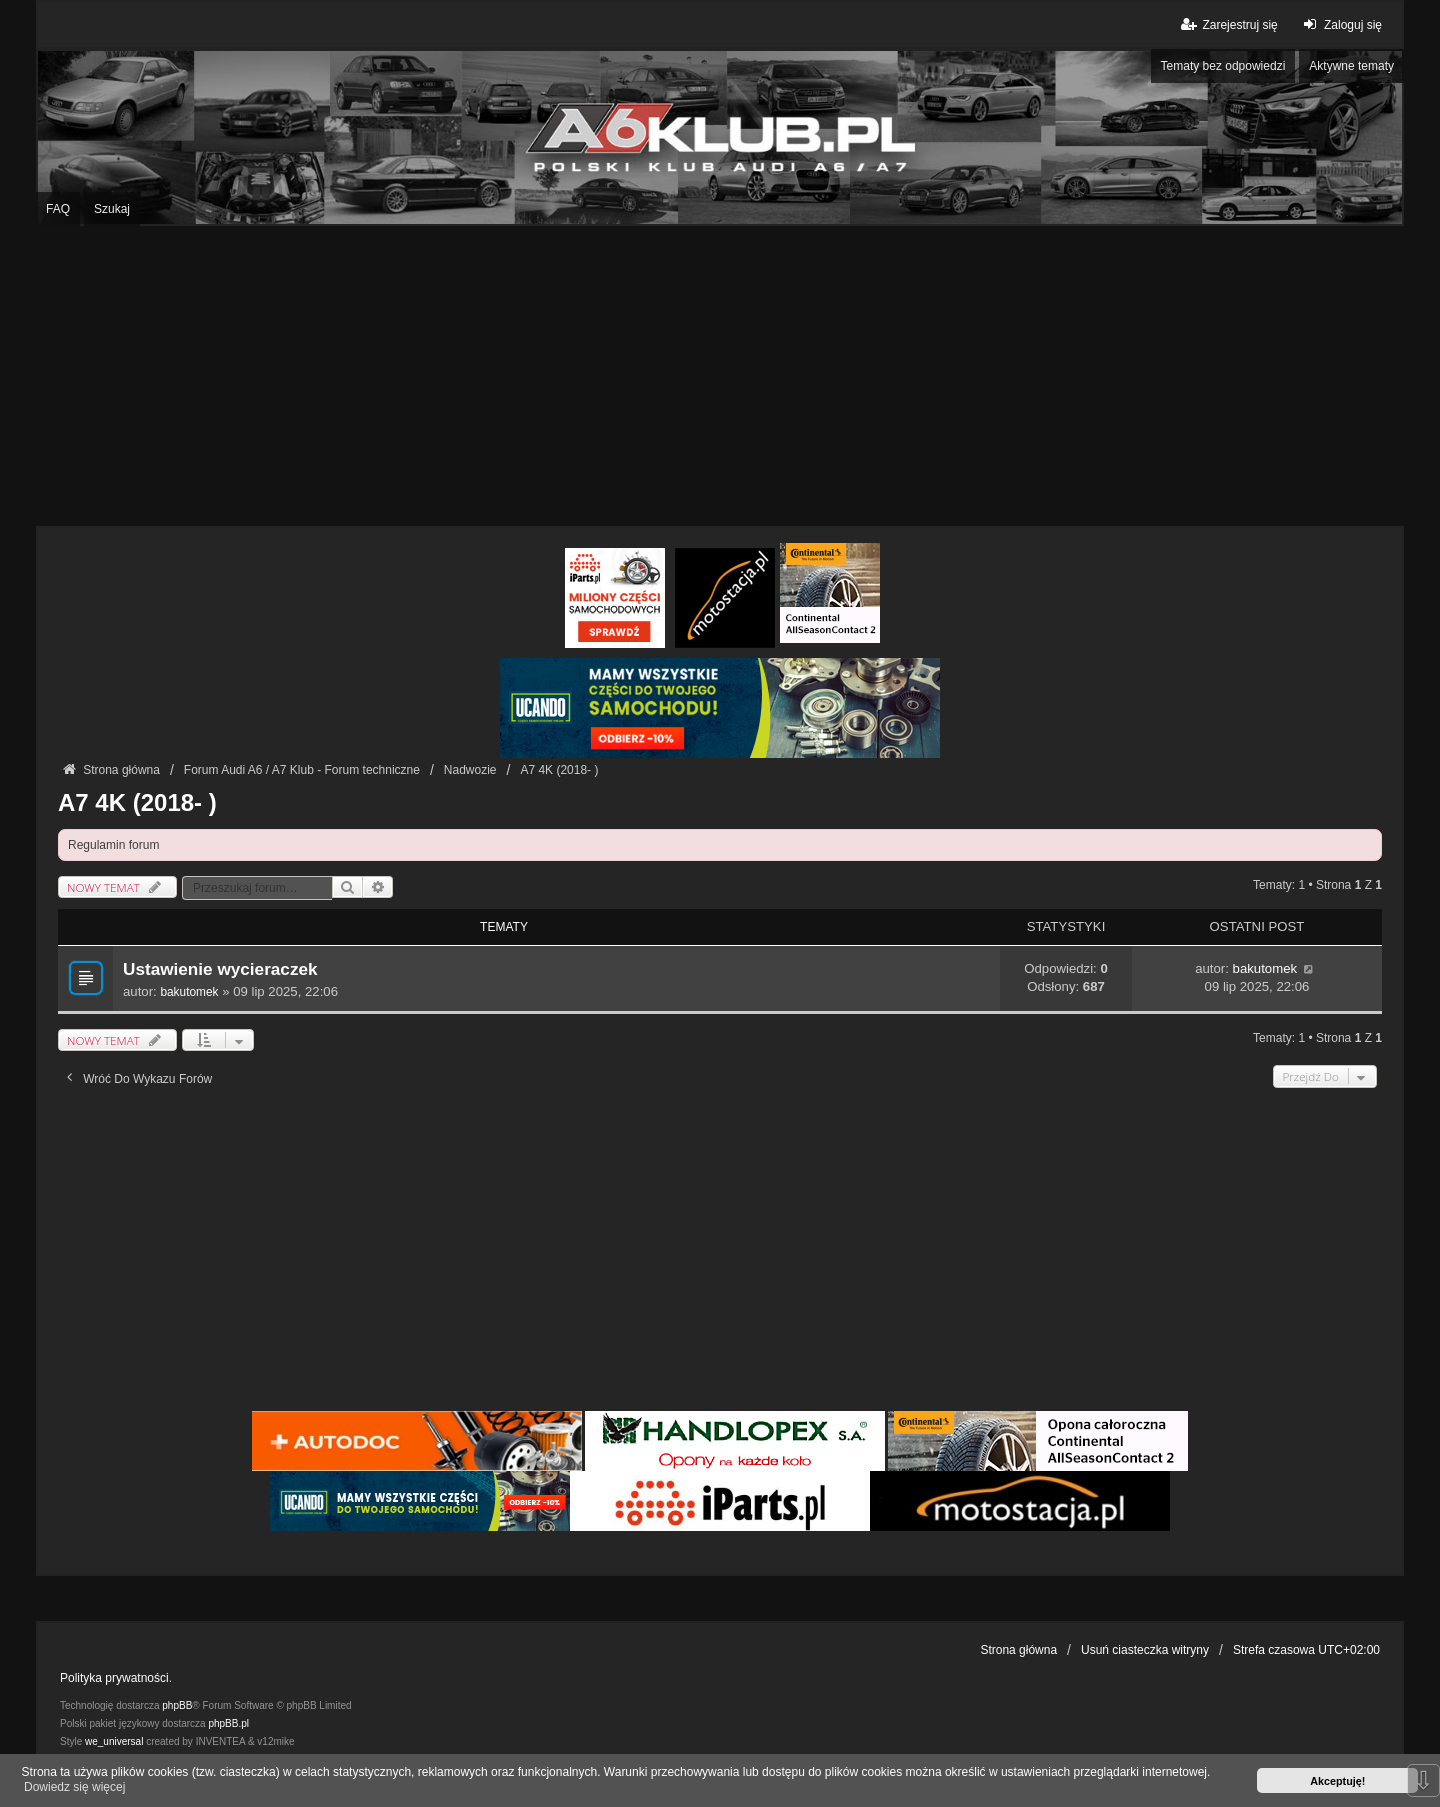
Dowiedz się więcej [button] (74, 1787)
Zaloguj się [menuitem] (1340, 24)
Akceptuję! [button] (1337, 1781)
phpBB (177, 1705)
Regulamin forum (113, 845)
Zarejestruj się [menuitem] (1227, 24)
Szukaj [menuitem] (112, 209)
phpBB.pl (228, 1723)
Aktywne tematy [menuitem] (1351, 66)
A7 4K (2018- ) (137, 802)
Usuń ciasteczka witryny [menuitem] (1145, 1650)
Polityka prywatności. (116, 1678)
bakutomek (189, 992)
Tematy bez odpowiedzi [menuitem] (1223, 66)
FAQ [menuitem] (58, 209)
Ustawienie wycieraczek (220, 969)
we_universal (114, 1741)
